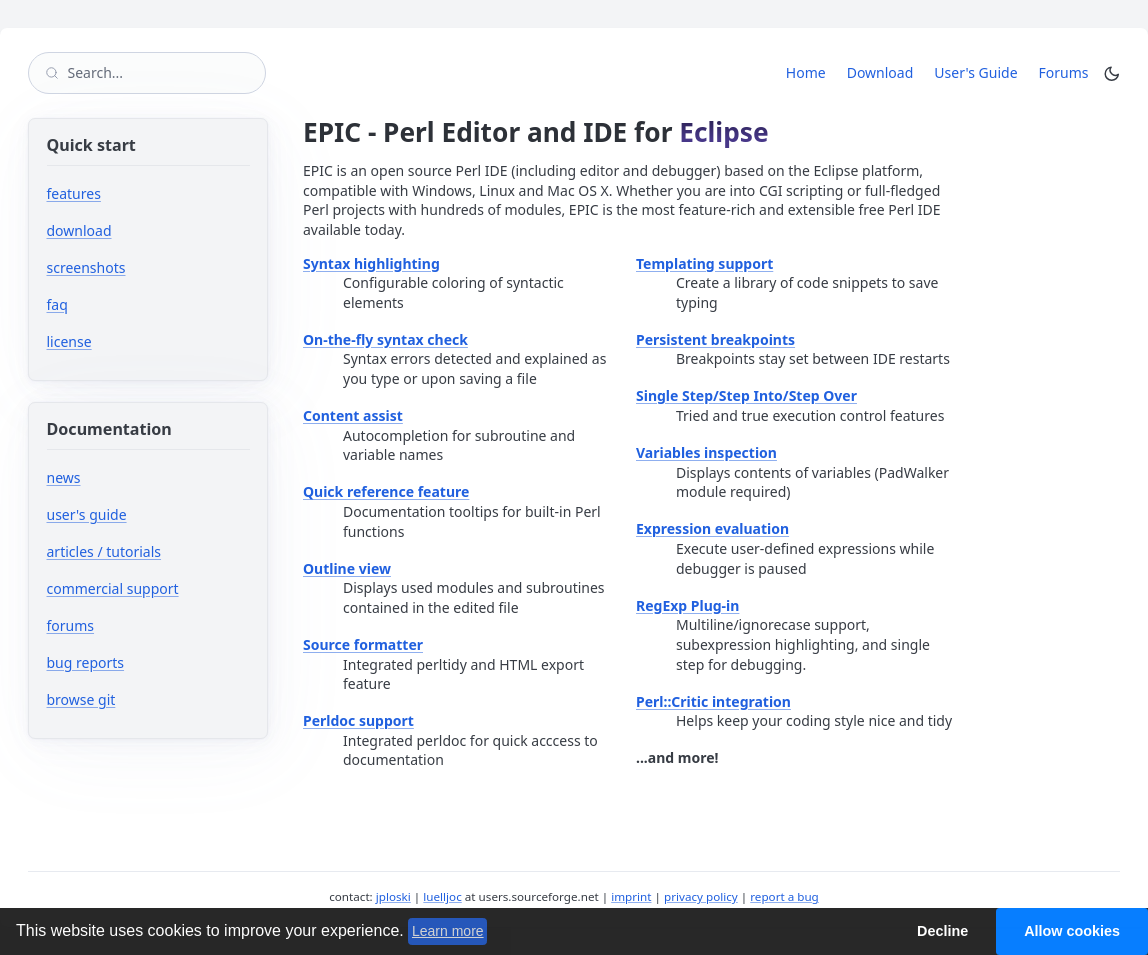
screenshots (86, 267)
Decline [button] (942, 931)
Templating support (704, 263)
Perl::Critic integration (713, 701)
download (79, 230)
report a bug (784, 896)
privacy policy (701, 896)
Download (880, 72)
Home (806, 72)
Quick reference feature (386, 491)
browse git (141, 699)
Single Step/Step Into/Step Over (746, 395)
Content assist (353, 415)
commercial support (113, 588)
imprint (631, 896)
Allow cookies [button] (1072, 931)
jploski (393, 896)
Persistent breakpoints (715, 339)
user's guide (87, 514)
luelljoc (442, 896)
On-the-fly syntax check (385, 339)
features (74, 193)
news (64, 477)
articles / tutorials (104, 551)
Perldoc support (358, 720)
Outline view (347, 568)
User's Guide (975, 72)
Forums (1067, 72)
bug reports (145, 662)
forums (130, 625)
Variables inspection (706, 452)
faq (57, 304)
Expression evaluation (712, 528)
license (69, 341)
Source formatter (363, 644)
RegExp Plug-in (687, 605)
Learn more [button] (448, 931)
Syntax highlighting (371, 263)
